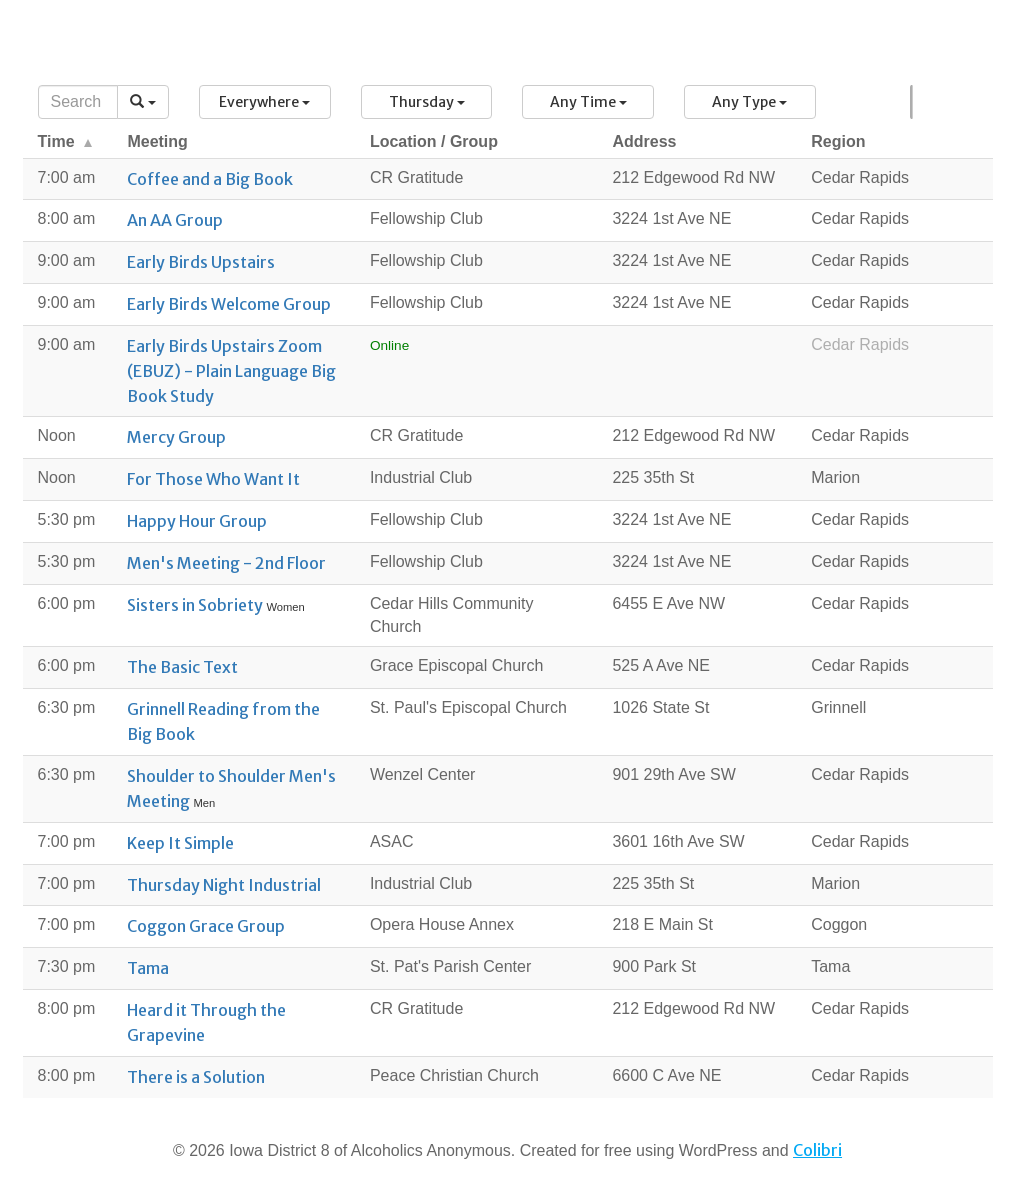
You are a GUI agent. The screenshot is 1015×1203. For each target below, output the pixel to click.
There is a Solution (196, 1077)
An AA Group (175, 220)
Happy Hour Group (197, 521)
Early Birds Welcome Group (229, 304)
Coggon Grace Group (206, 926)
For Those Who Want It (213, 479)
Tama (148, 968)
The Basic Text (182, 667)
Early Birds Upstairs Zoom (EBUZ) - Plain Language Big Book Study (231, 371)
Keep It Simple (180, 843)
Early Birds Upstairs (201, 262)
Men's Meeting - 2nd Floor (226, 563)
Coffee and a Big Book (210, 179)
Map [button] (912, 102)
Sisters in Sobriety (196, 605)
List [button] (910, 102)
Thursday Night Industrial (224, 885)
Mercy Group (176, 437)
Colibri (817, 1150)
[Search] (78, 102)
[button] (265, 102)
